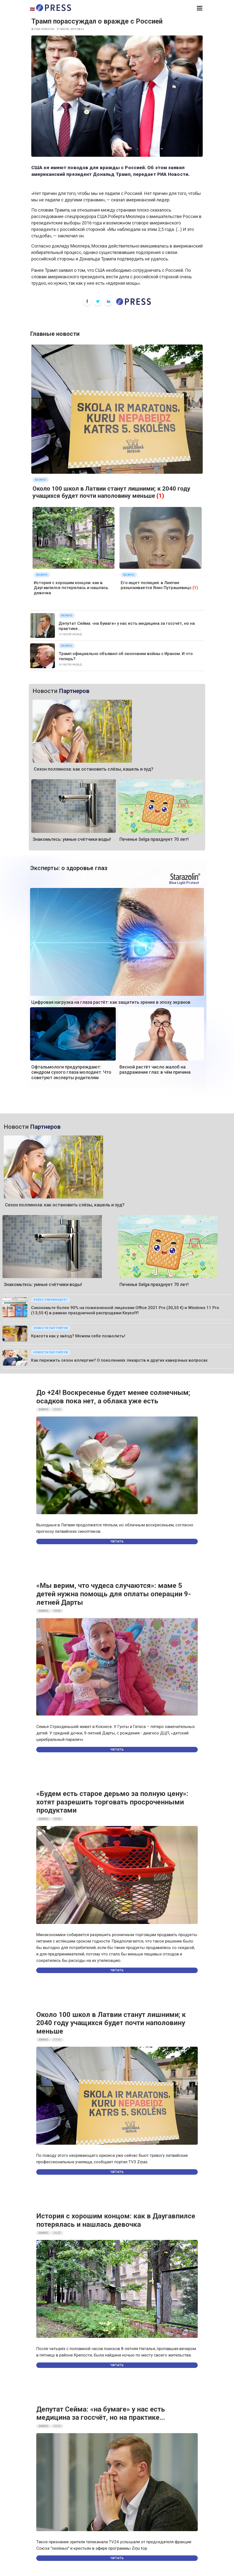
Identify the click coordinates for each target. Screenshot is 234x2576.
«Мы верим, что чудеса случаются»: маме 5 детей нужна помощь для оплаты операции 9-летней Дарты (113, 1593)
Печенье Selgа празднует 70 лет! (154, 839)
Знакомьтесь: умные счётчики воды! (72, 839)
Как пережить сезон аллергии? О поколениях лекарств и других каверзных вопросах (119, 1360)
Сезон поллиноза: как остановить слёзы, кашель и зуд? (93, 769)
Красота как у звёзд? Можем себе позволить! (78, 1335)
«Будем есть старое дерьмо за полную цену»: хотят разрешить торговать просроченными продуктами (112, 1802)
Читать (117, 1541)
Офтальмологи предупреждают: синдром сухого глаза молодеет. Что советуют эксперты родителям (71, 1072)
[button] (199, 8)
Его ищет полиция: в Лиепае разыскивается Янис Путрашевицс (156, 585)
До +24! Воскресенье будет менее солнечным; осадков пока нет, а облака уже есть (113, 1396)
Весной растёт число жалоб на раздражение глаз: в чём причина (155, 1069)
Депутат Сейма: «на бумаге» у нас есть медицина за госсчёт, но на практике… (100, 2413)
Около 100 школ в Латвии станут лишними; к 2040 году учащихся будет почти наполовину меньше (111, 492)
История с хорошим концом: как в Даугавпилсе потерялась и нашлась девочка (71, 587)
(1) (160, 495)
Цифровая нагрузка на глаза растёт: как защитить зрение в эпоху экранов (110, 1002)
